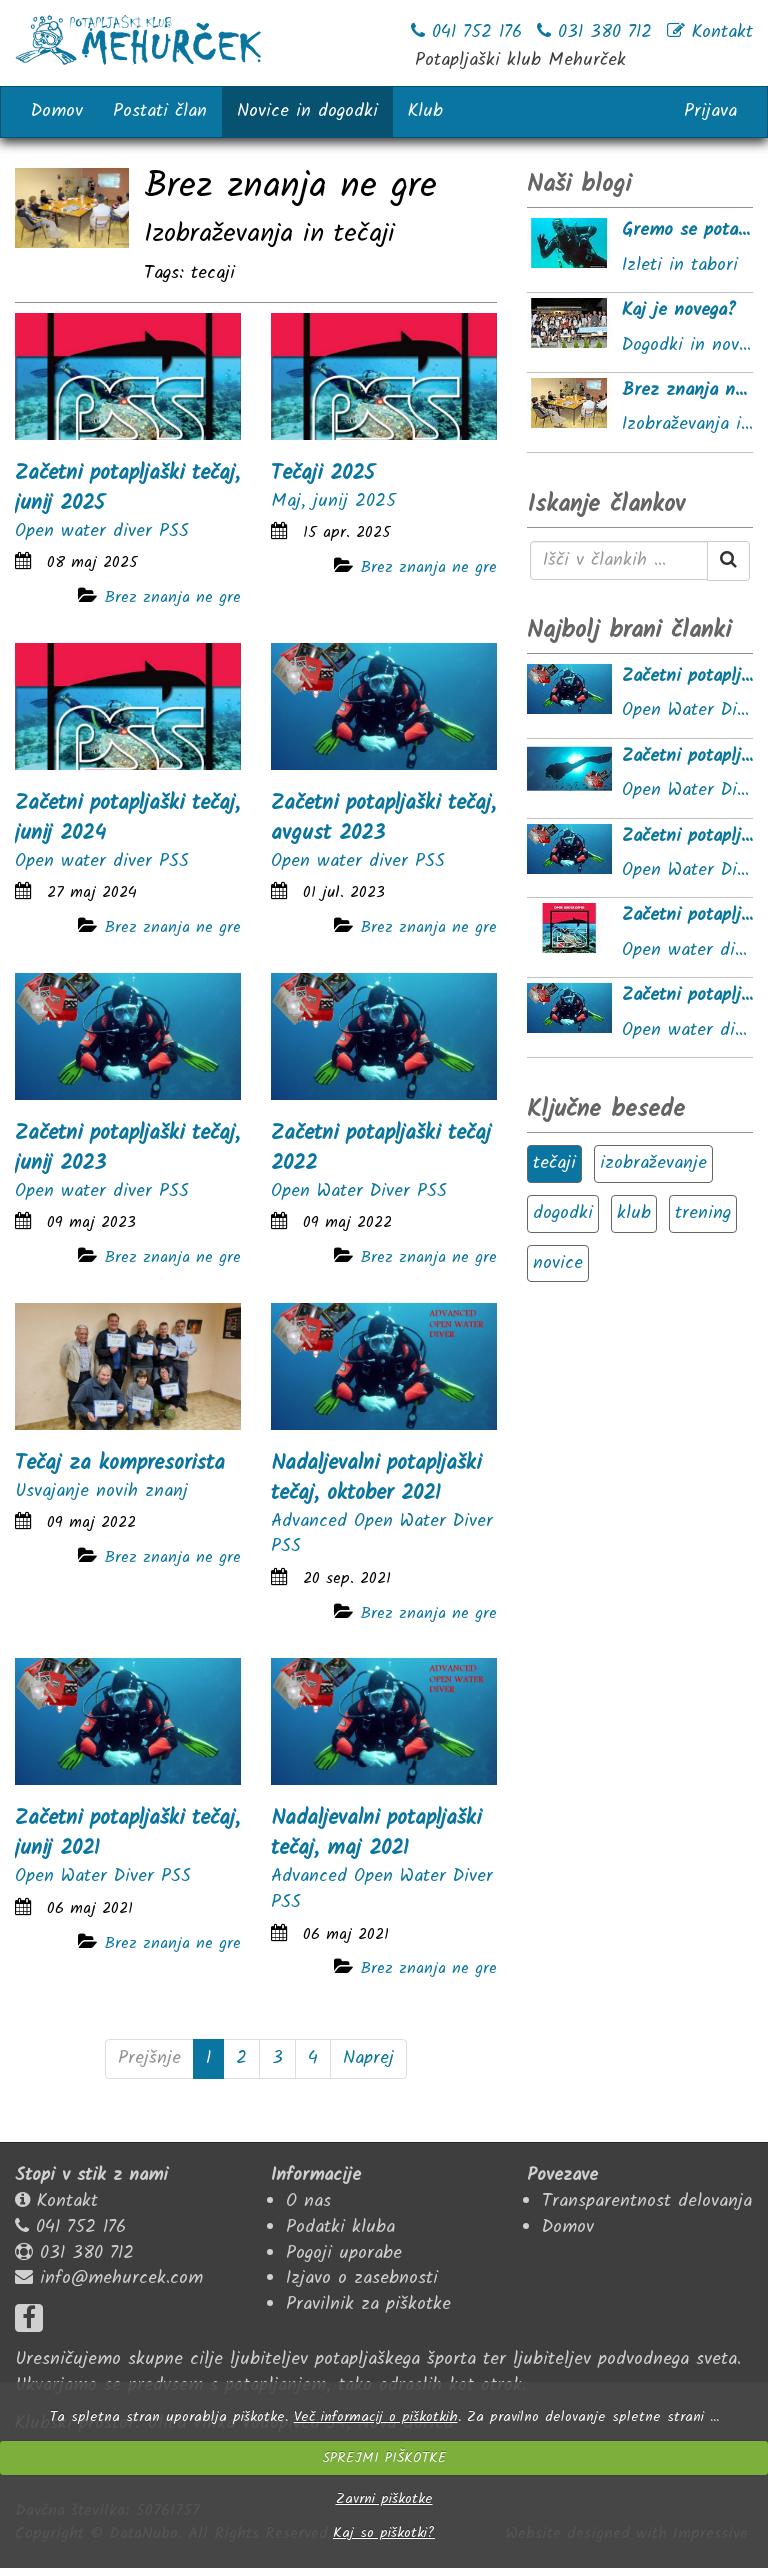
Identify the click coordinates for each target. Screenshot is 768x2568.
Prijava (710, 111)
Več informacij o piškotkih (376, 2417)
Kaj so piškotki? (384, 2533)
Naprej (368, 2058)
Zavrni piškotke (384, 2499)
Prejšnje (149, 2058)
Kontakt (67, 2201)
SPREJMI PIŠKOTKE (384, 2458)
